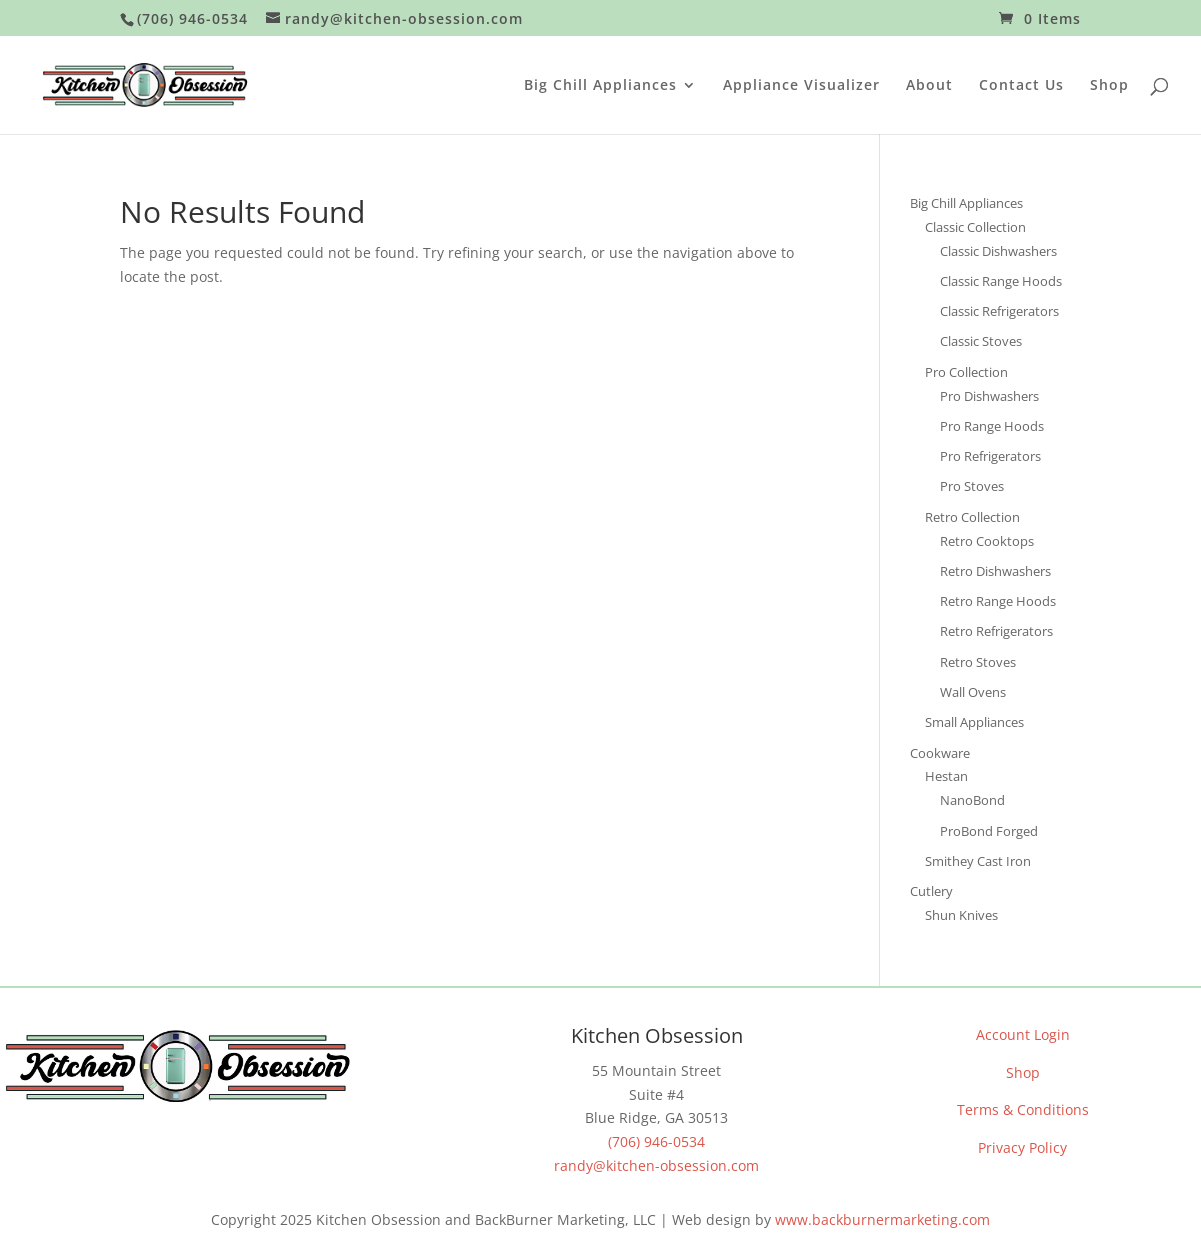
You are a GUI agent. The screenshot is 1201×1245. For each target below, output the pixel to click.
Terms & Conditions (1023, 1109)
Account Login (1023, 1034)
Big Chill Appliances (600, 86)
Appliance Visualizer (801, 86)
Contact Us (1021, 86)
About (929, 86)
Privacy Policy (1022, 1147)
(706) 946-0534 (656, 1141)
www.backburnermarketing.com (882, 1219)
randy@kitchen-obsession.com (656, 1165)
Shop (1109, 86)
